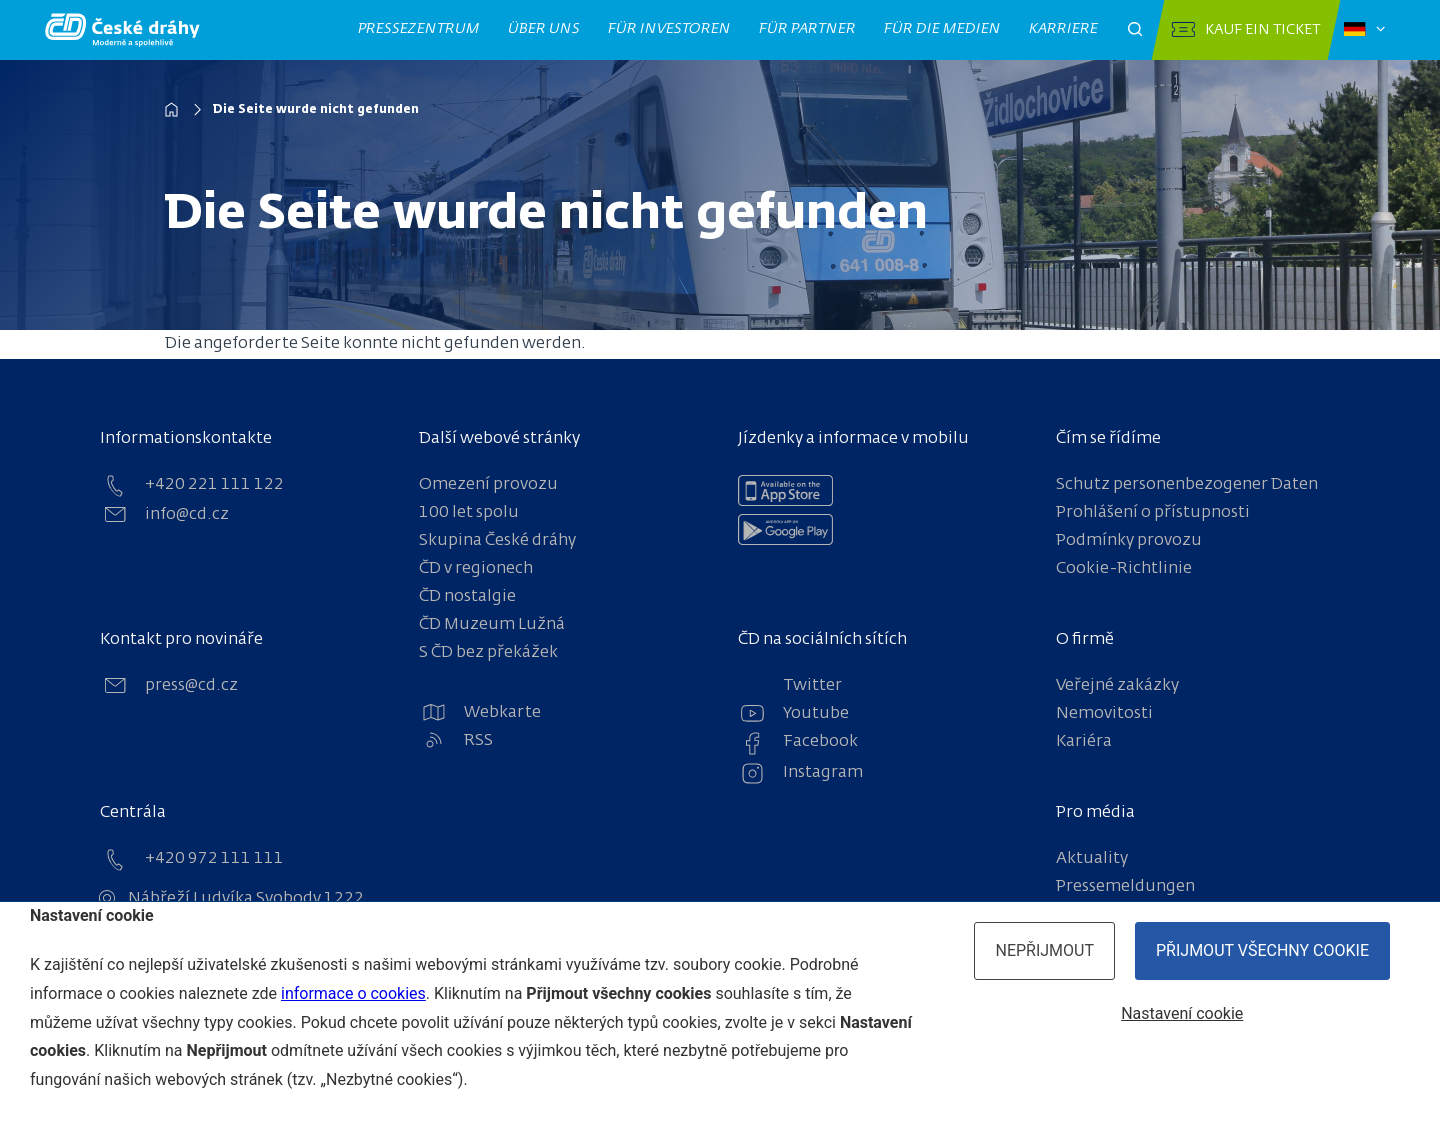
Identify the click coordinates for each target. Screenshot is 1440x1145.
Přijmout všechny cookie (1262, 950)
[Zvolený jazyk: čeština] (1364, 30)
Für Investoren (670, 29)
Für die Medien (943, 29)
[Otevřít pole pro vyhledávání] (1135, 30)
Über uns (544, 29)
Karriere (1064, 29)
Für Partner (808, 29)
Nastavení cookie (1182, 1013)
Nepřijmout (1044, 950)
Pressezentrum (419, 29)
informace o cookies (353, 993)
